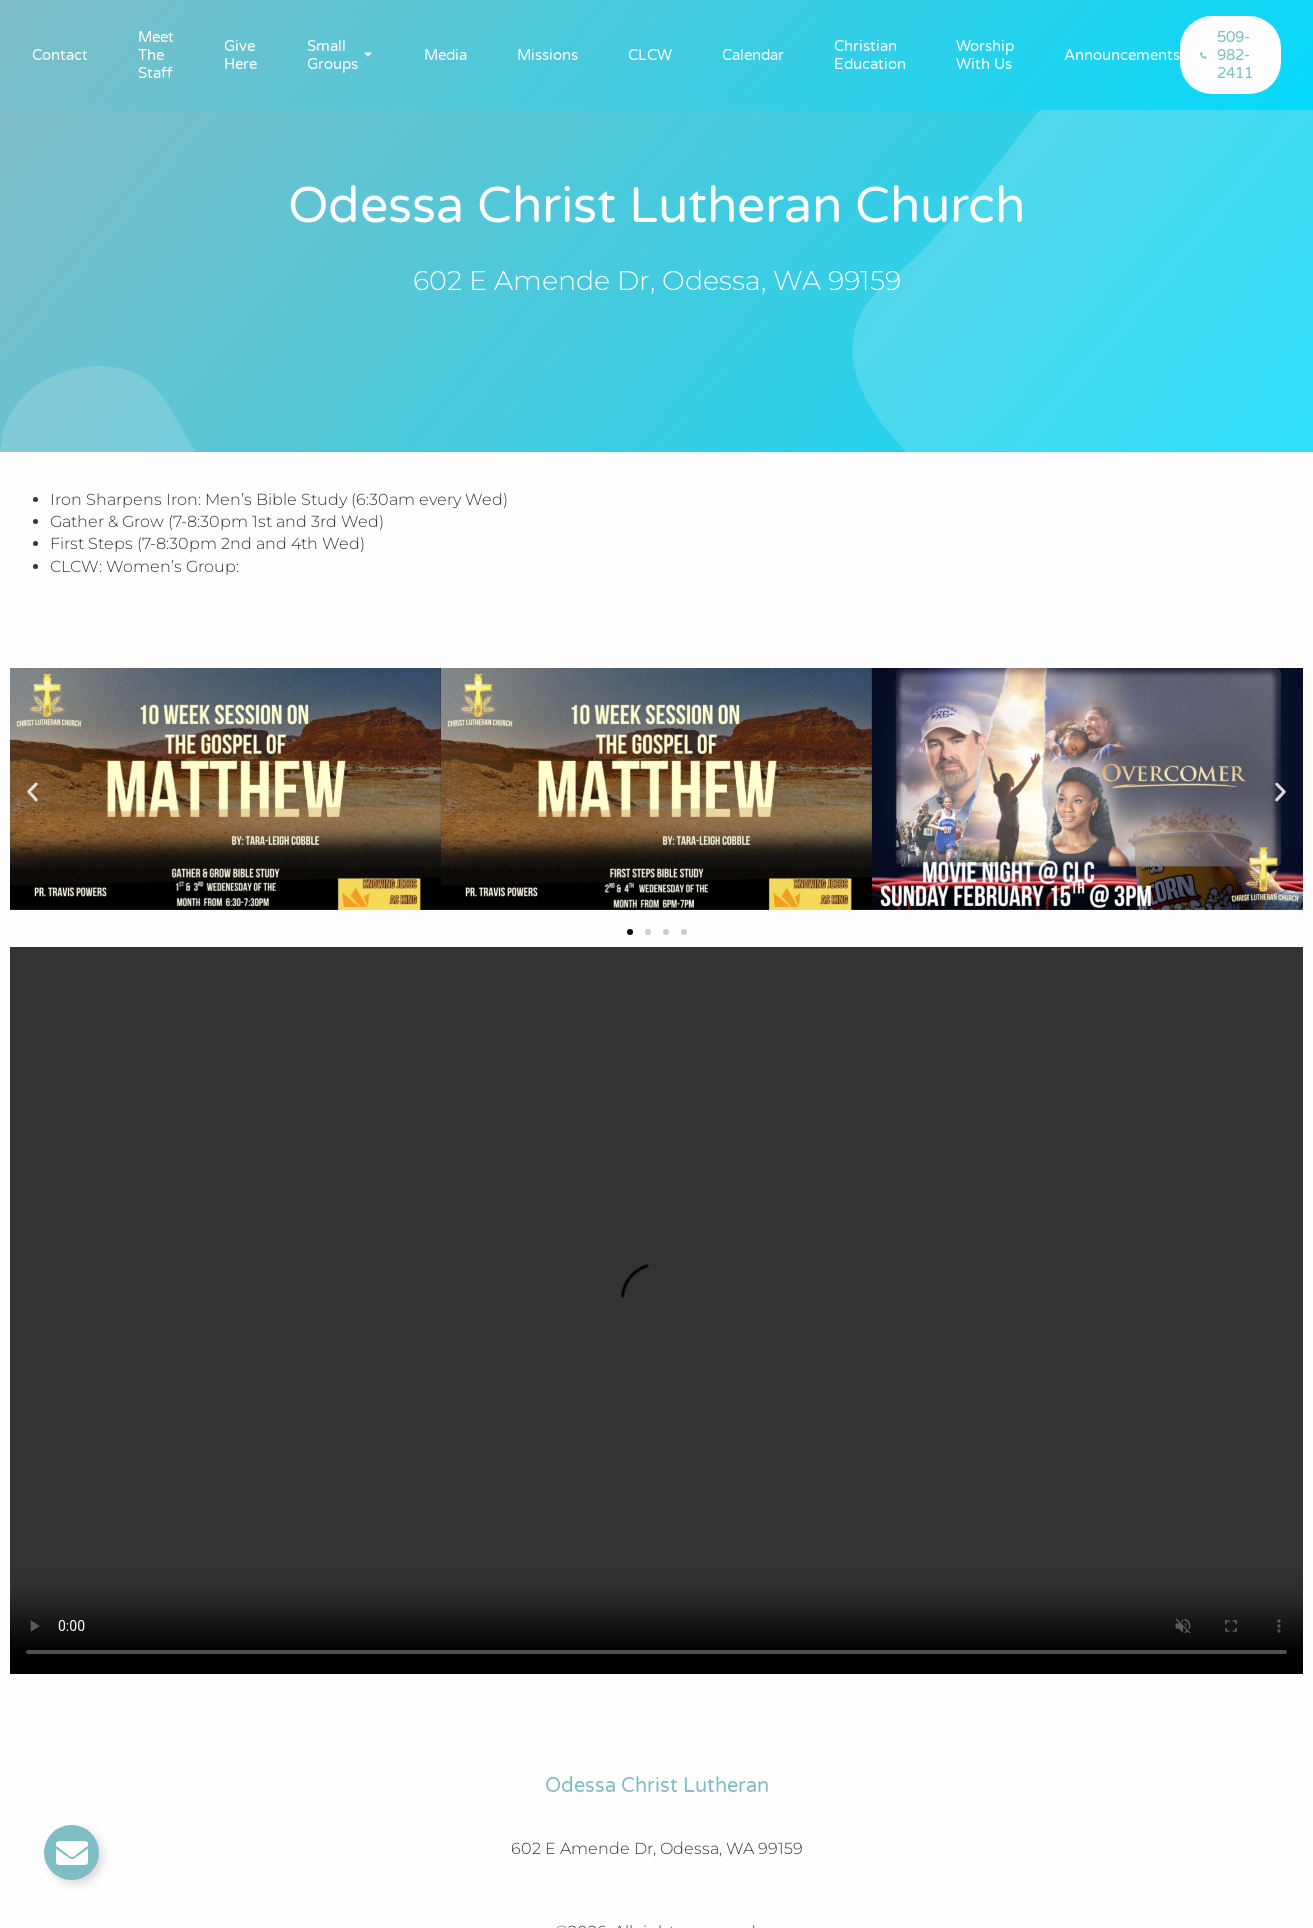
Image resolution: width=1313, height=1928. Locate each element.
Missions (547, 55)
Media (445, 55)
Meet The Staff (156, 55)
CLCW (650, 55)
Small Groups (332, 55)
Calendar (753, 55)
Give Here (240, 55)
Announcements (1122, 55)
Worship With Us (985, 55)
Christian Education (870, 55)
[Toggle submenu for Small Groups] (366, 55)
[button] (32, 792)
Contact (60, 55)
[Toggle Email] (71, 1852)
